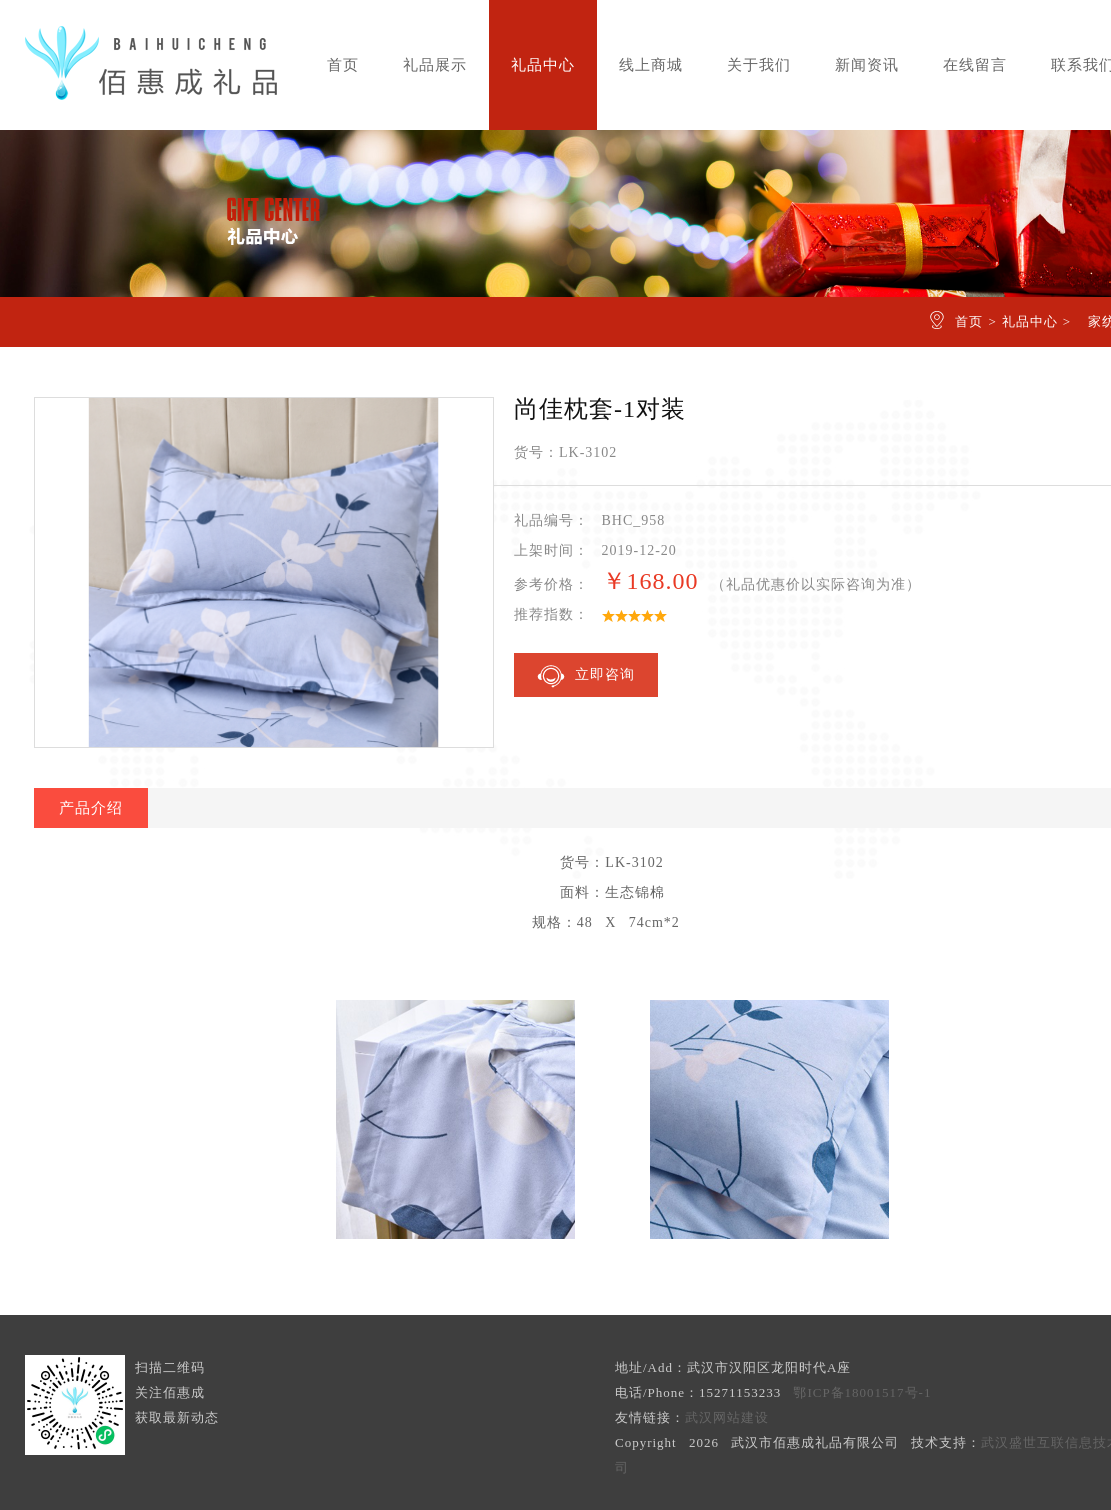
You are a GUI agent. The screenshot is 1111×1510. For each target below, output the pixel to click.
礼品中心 (543, 65)
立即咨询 (586, 676)
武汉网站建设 (727, 1417)
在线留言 (975, 65)
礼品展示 (435, 65)
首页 (343, 65)
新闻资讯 (867, 65)
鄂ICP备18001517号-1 (862, 1392)
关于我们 (759, 65)
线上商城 (651, 65)
